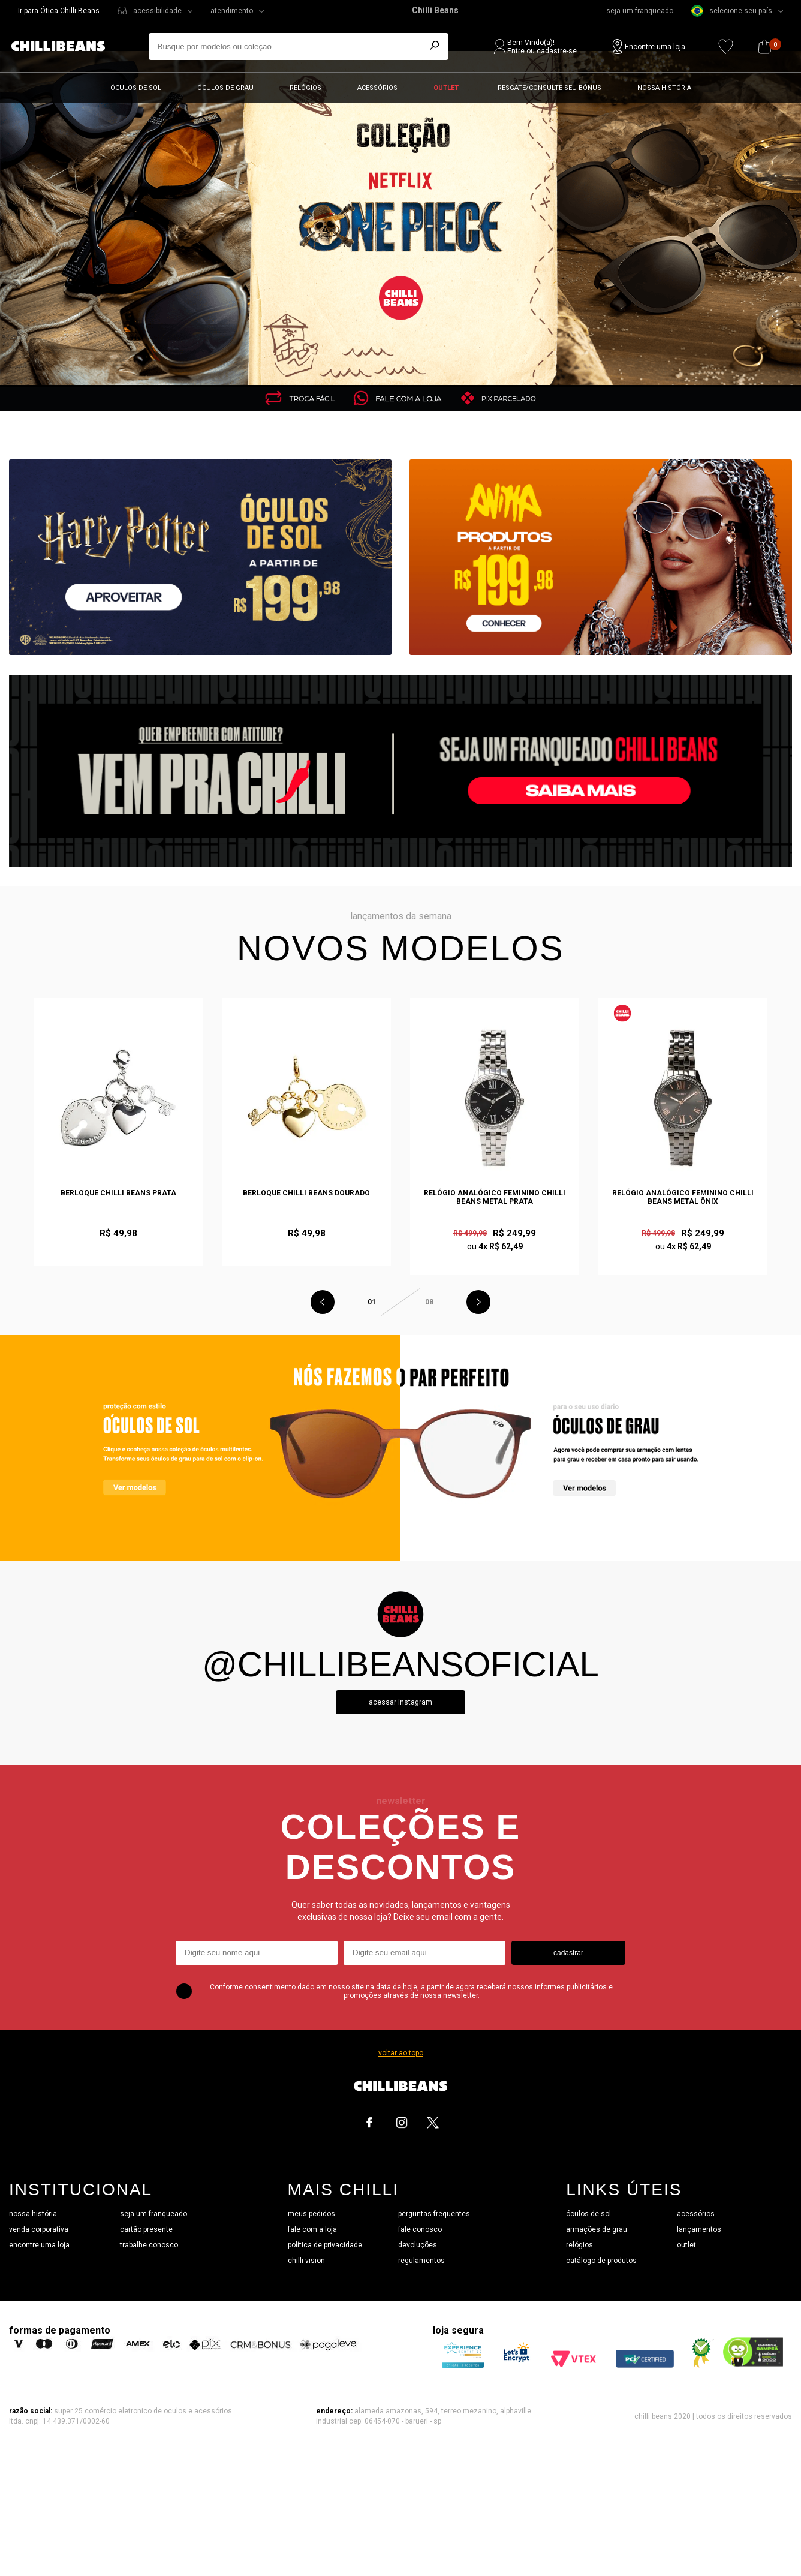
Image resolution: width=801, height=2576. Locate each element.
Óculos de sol (135, 88)
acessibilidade (157, 11)
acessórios (696, 2214)
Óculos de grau (225, 88)
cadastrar (568, 1953)
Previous (323, 1302)
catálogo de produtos (601, 2260)
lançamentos (699, 2229)
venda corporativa (38, 2229)
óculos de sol (588, 2214)
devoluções (417, 2245)
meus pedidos (311, 2214)
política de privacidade (325, 2245)
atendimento (231, 11)
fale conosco (420, 2229)
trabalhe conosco (149, 2245)
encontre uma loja (39, 2245)
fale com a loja (312, 2229)
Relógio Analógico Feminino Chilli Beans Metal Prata (494, 1197)
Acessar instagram (400, 1702)
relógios (579, 2245)
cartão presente (146, 2229)
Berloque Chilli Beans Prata (118, 1193)
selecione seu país (731, 11)
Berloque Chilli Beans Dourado (306, 1193)
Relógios (305, 88)
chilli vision (306, 2260)
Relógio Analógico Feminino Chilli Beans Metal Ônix (683, 1197)
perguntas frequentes (434, 2214)
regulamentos (421, 2260)
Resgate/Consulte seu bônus (549, 88)
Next (478, 1302)
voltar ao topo (400, 2053)
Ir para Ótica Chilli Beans (59, 11)
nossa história (33, 2214)
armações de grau (596, 2229)
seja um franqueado (639, 11)
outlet (686, 2245)
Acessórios (377, 88)
